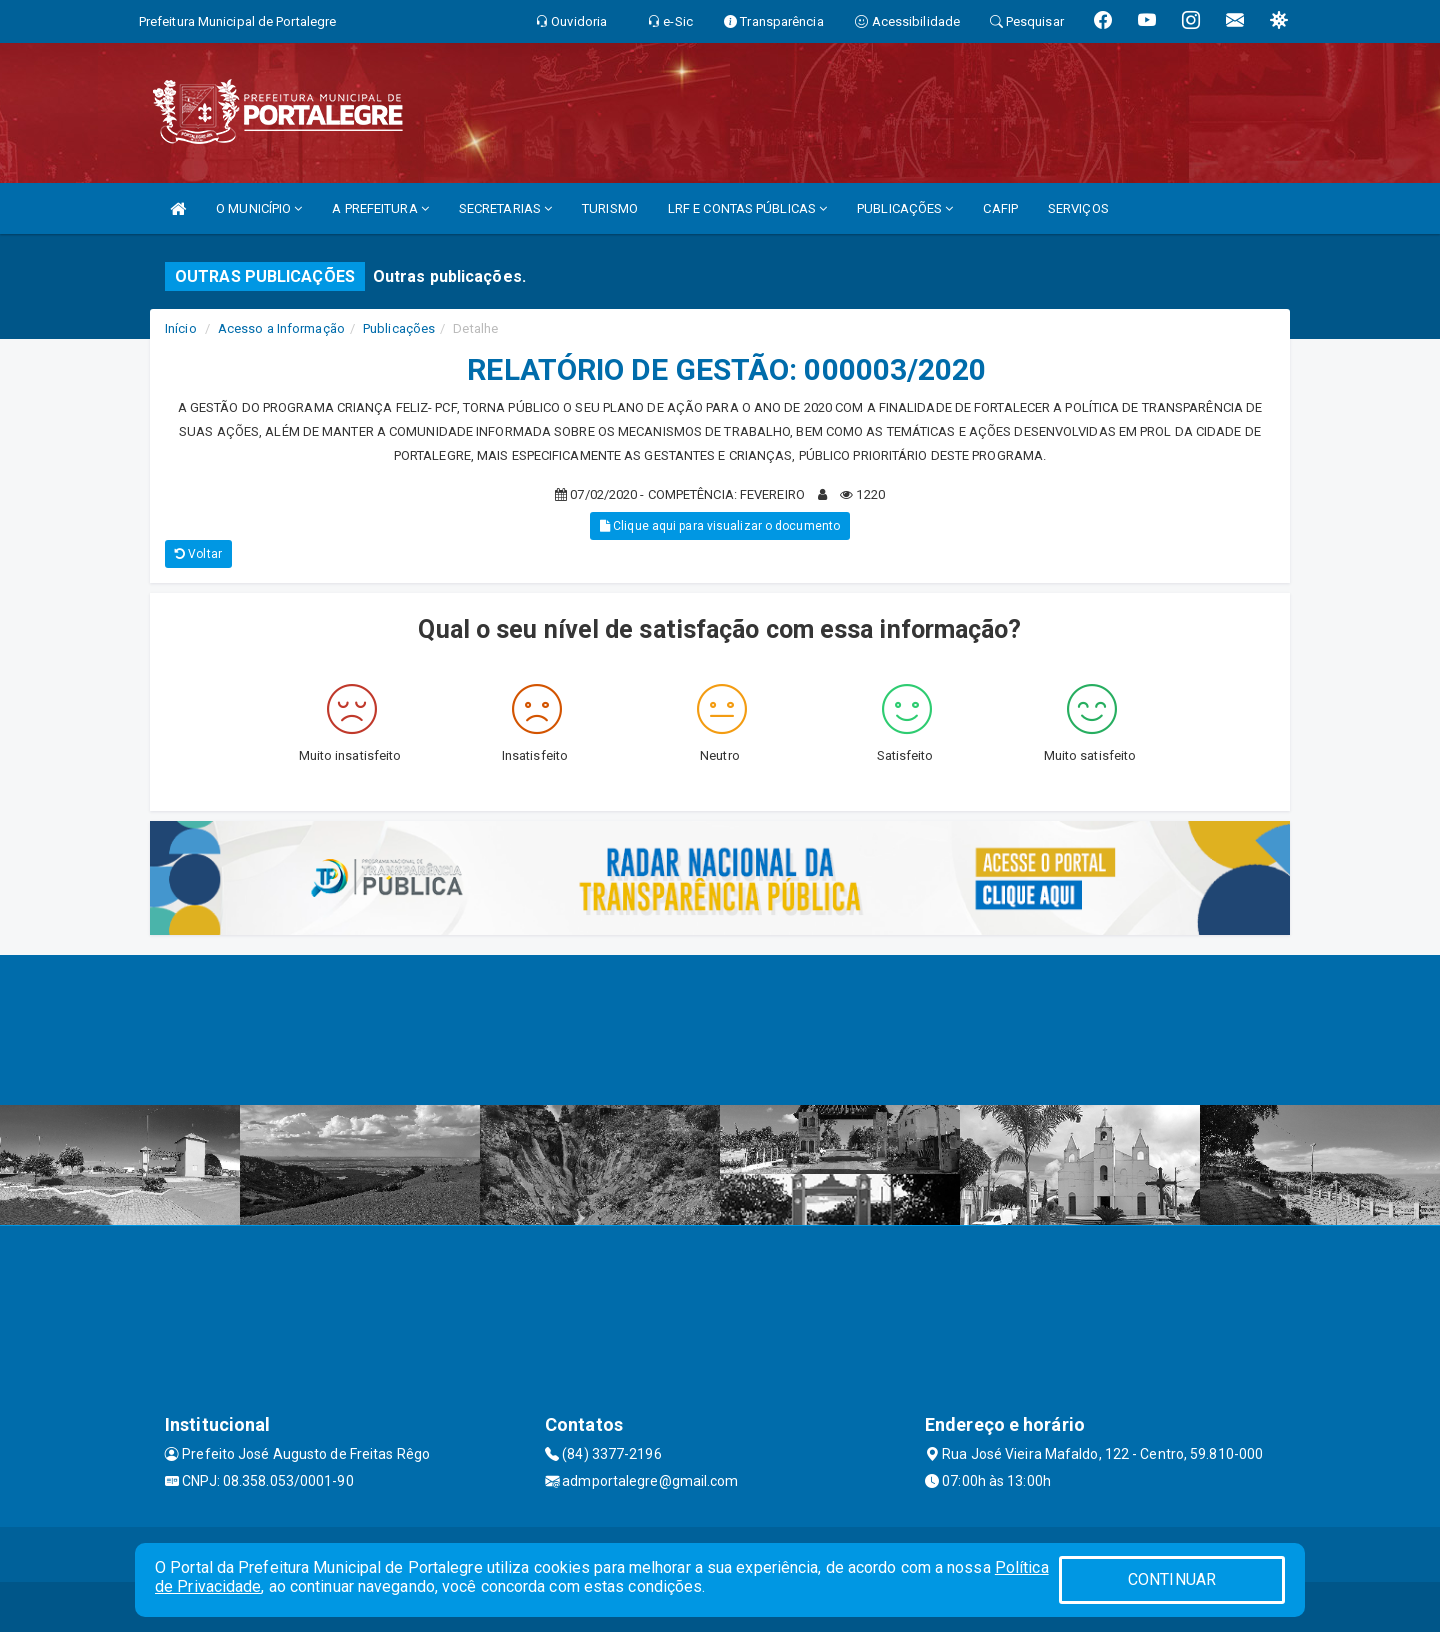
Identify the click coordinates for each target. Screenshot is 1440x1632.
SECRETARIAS (505, 208)
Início (181, 328)
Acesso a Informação (281, 328)
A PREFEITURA (380, 208)
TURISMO (610, 208)
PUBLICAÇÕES (905, 208)
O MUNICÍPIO (259, 208)
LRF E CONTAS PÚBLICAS (747, 208)
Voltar (198, 554)
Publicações (399, 328)
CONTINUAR (1172, 1579)
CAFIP (1000, 208)
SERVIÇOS (1078, 208)
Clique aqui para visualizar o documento (720, 526)
